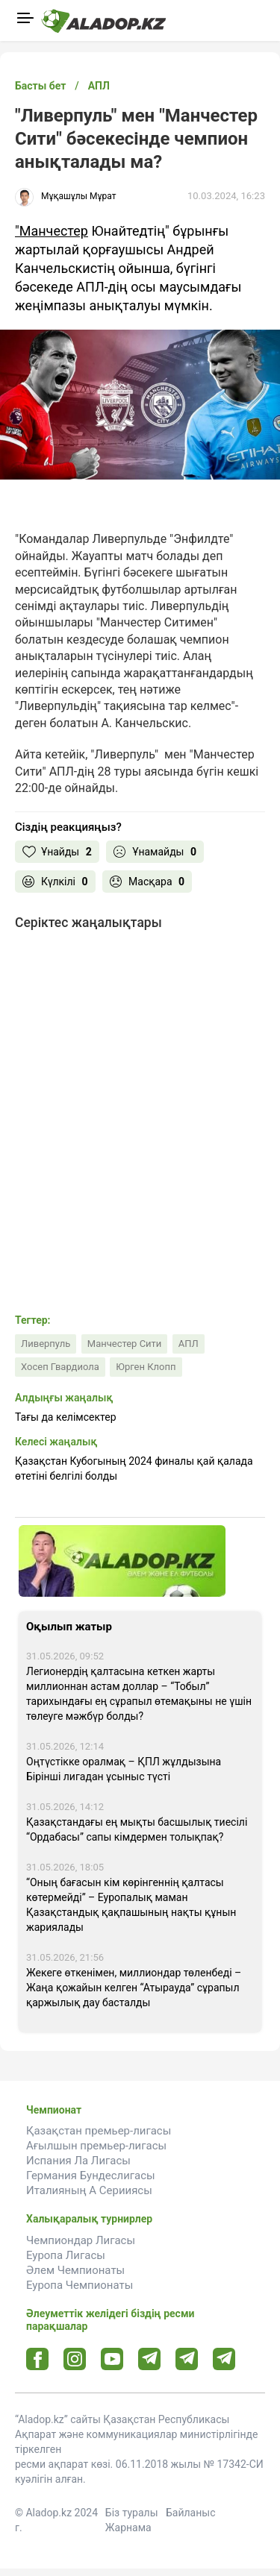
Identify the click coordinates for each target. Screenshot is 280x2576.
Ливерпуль (45, 1343)
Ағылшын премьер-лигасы (96, 2145)
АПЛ (188, 1343)
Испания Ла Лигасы (78, 2160)
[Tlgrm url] (187, 2359)
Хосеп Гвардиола (60, 1366)
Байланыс (191, 2513)
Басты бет (40, 86)
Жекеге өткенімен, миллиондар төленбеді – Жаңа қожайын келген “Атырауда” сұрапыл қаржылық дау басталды (133, 1987)
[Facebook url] (38, 2360)
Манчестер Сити (124, 1343)
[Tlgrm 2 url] (224, 2359)
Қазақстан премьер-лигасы (98, 2130)
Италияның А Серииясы (89, 2190)
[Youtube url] (112, 2360)
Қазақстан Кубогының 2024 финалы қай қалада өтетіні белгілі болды (134, 1468)
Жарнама (128, 2527)
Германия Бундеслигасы (90, 2175)
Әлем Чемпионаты (75, 2270)
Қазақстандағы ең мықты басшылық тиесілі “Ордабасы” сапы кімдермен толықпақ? (136, 1829)
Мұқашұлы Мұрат (78, 196)
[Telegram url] (150, 2359)
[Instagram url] (74, 2360)
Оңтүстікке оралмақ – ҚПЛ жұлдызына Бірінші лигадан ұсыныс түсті (123, 1769)
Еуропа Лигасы (65, 2255)
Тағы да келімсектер (65, 1417)
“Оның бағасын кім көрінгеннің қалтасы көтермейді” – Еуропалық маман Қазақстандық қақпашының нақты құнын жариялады (131, 1904)
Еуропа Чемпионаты (79, 2285)
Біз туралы (131, 2513)
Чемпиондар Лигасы (80, 2240)
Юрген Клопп (145, 1366)
